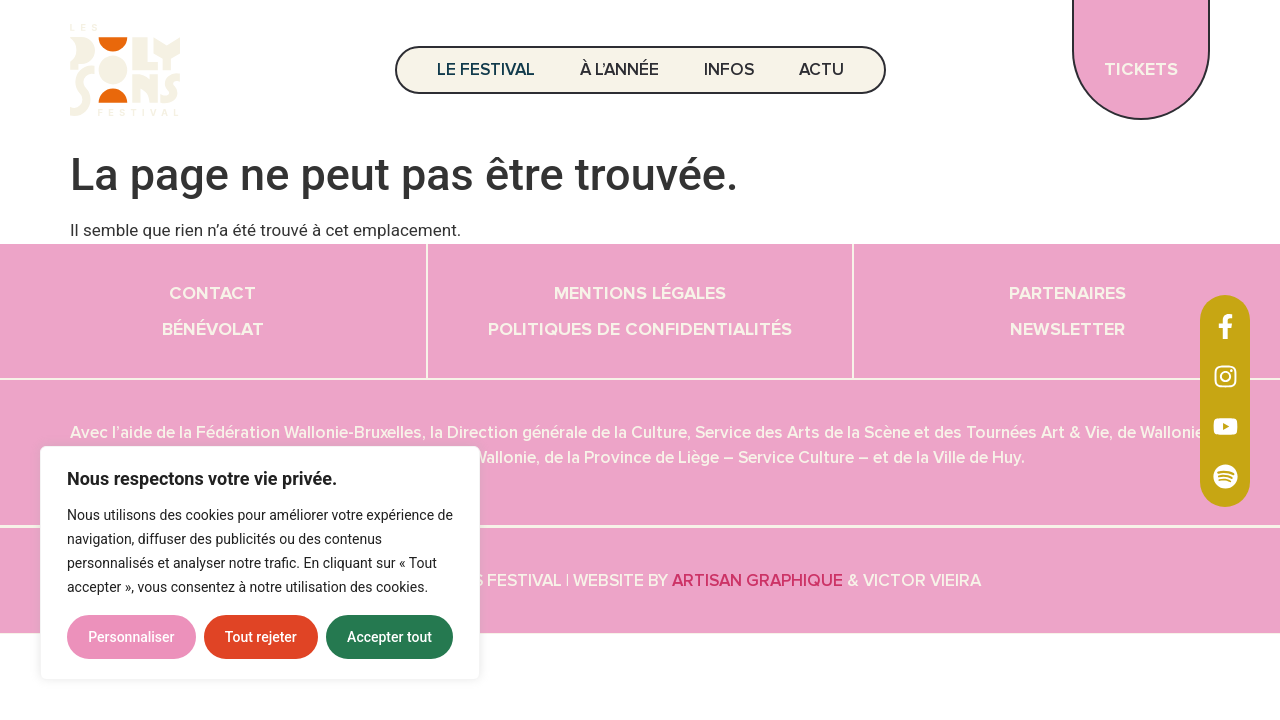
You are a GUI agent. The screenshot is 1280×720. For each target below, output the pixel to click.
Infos (734, 69)
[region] (260, 563)
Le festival (491, 69)
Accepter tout (389, 637)
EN (1249, 69)
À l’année (624, 69)
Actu (821, 69)
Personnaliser (131, 637)
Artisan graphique (757, 580)
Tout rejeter (261, 637)
